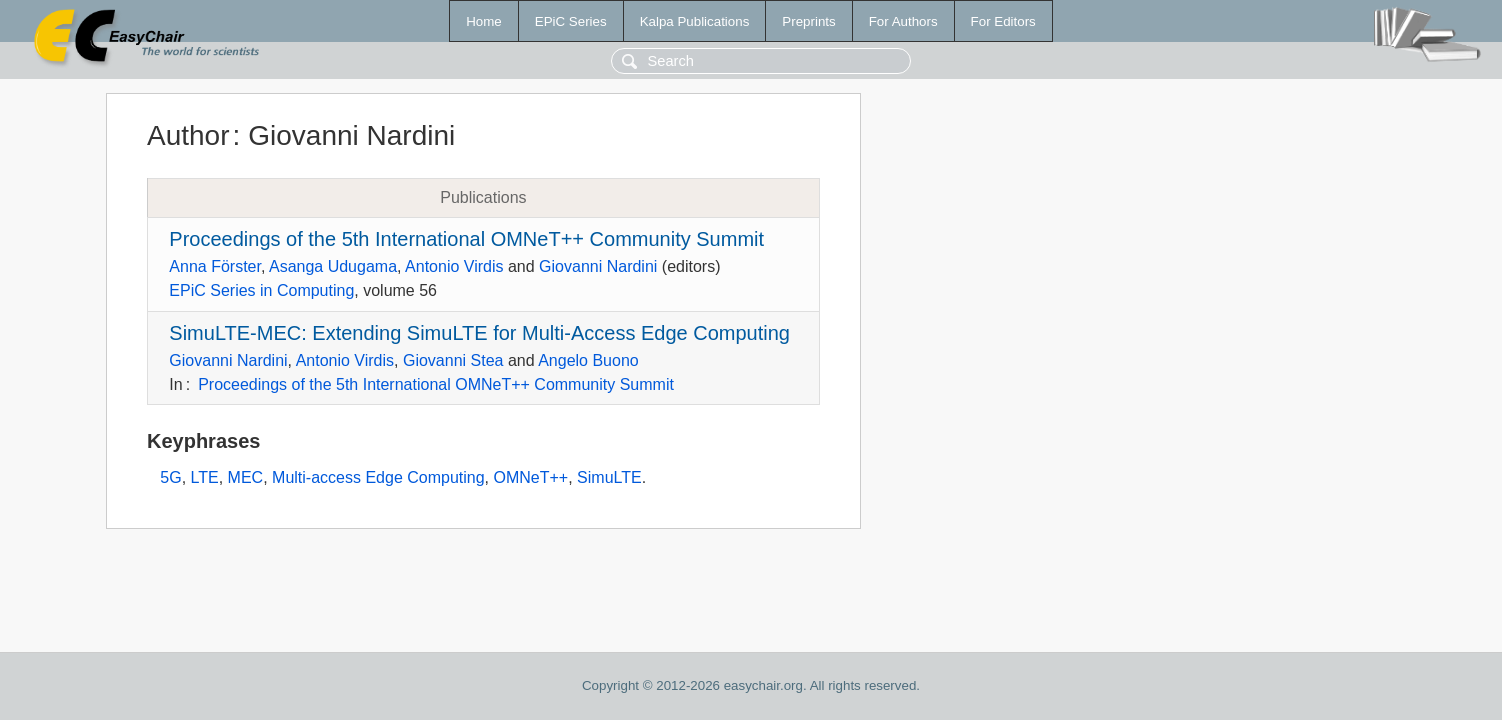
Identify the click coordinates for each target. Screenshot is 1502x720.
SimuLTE (609, 477)
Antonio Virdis (454, 266)
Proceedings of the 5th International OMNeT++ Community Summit (466, 239)
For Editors (1003, 21)
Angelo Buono (588, 360)
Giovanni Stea (453, 360)
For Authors (903, 21)
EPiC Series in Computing (261, 290)
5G (170, 477)
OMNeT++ (531, 477)
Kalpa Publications (695, 21)
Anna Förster (215, 266)
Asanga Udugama (333, 266)
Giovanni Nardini (598, 266)
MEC (246, 477)
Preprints (808, 21)
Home (484, 21)
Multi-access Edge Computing (378, 477)
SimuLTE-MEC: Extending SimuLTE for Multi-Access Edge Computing (479, 333)
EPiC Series (571, 21)
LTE (205, 477)
